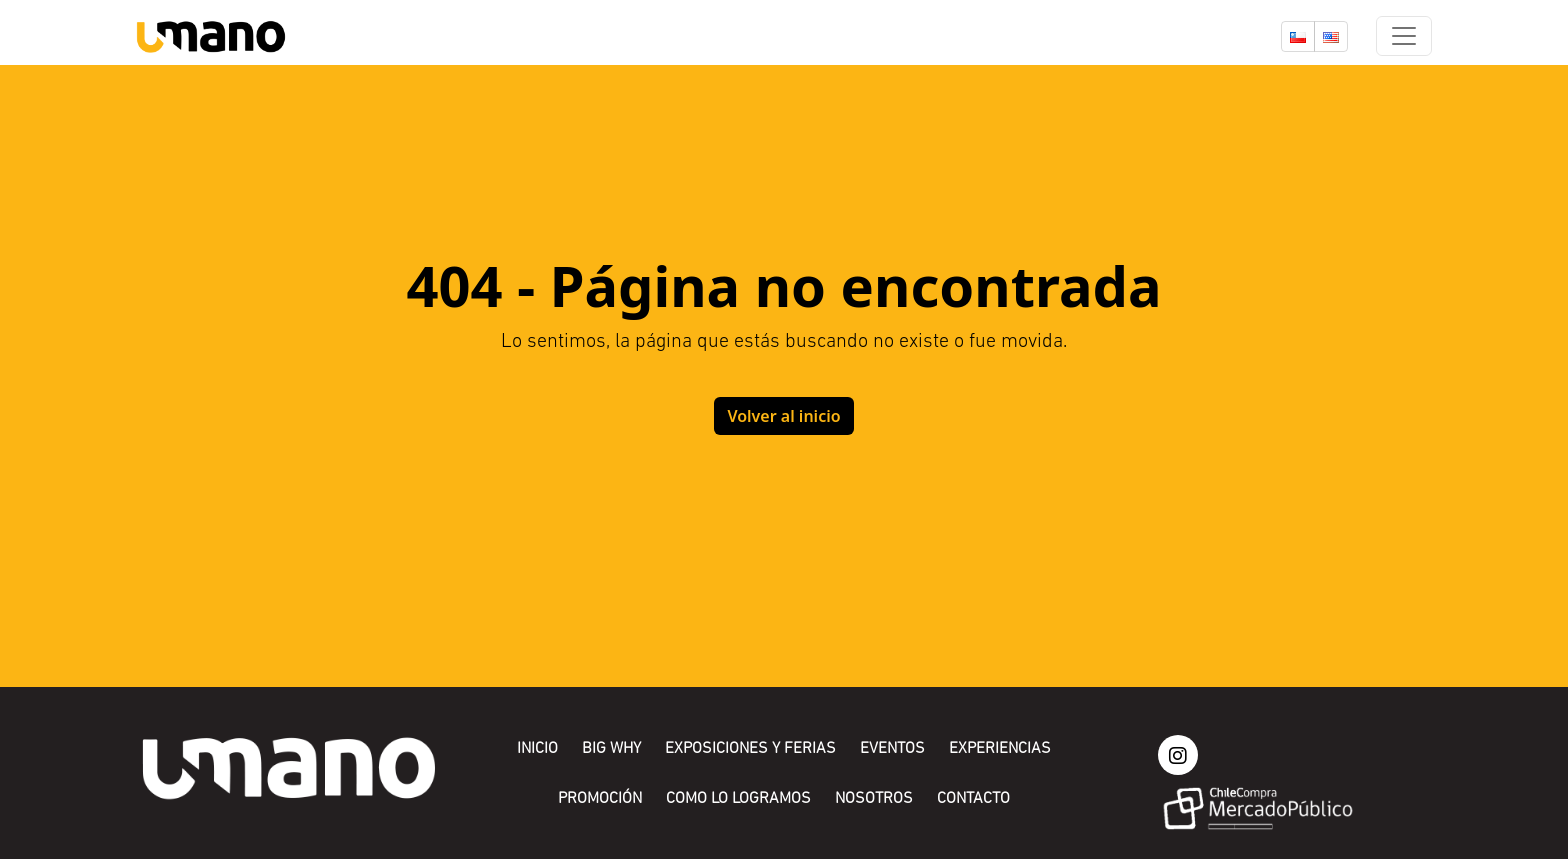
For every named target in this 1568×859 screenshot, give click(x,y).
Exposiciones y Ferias (750, 749)
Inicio (537, 749)
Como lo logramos (738, 799)
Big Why (611, 749)
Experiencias (1000, 749)
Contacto (973, 799)
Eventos (892, 749)
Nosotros (874, 799)
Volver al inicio (783, 416)
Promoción (600, 799)
